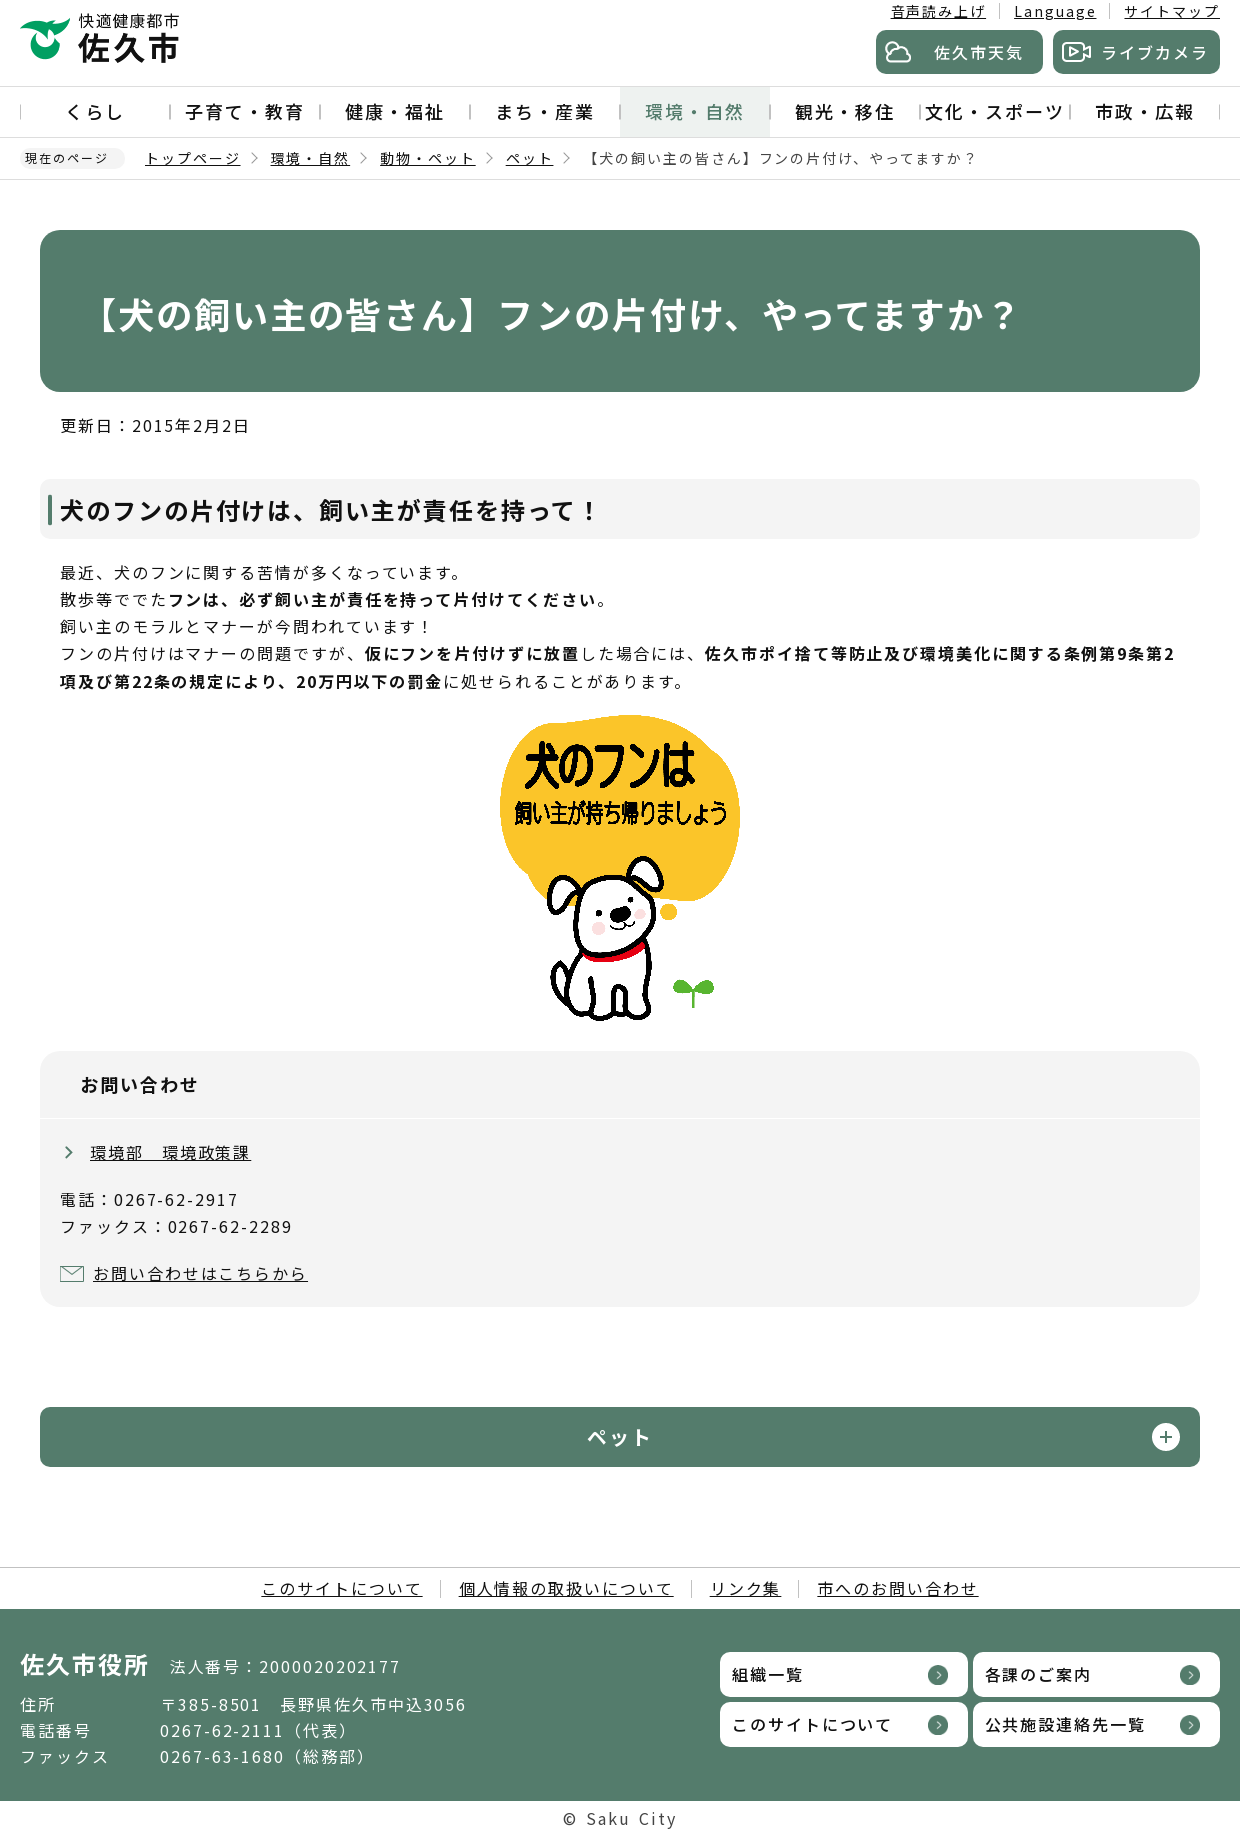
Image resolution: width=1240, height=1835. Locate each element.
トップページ (193, 158)
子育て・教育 (245, 111)
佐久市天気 (979, 52)
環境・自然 (695, 111)
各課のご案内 (1039, 1674)
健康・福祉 (395, 111)
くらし (95, 111)
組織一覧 (768, 1674)
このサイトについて (341, 1588)
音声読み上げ (939, 11)
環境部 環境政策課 (170, 1152)
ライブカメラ (1155, 52)
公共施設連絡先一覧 (1065, 1724)
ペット (530, 158)
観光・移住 (845, 111)
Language (1055, 11)
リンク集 (746, 1588)
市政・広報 (1145, 111)
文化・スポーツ (994, 111)
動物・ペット (428, 158)
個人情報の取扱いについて (566, 1588)
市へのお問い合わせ (897, 1588)
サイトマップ (1172, 11)
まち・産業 (545, 111)
